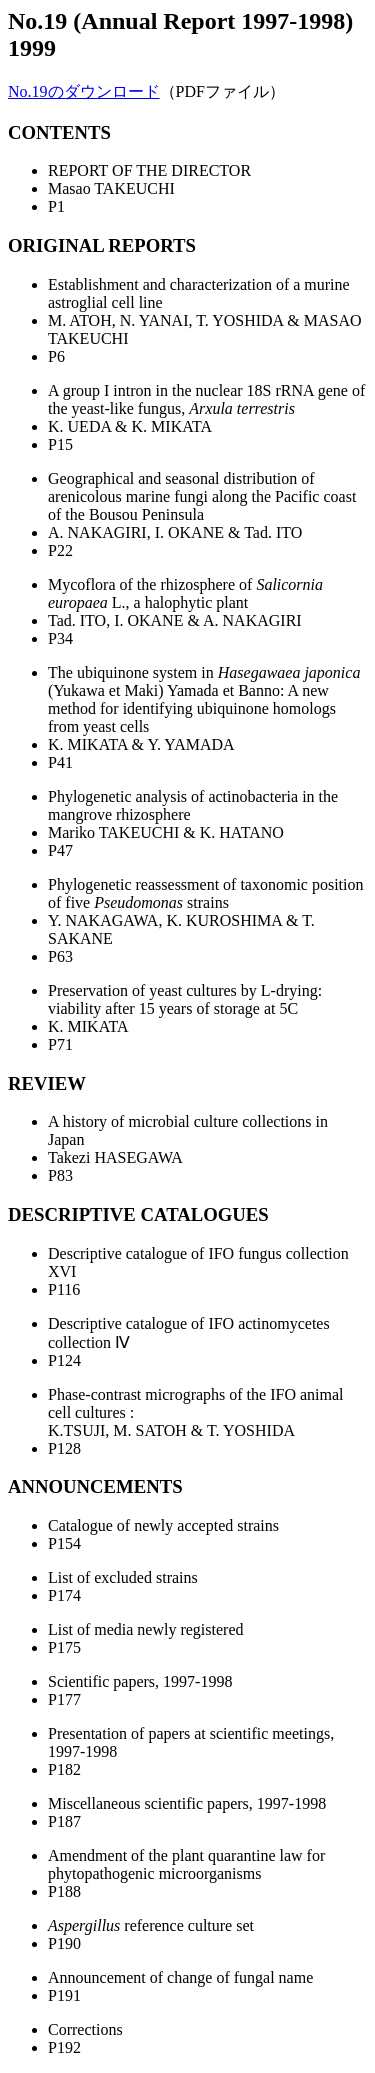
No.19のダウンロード (84, 91)
